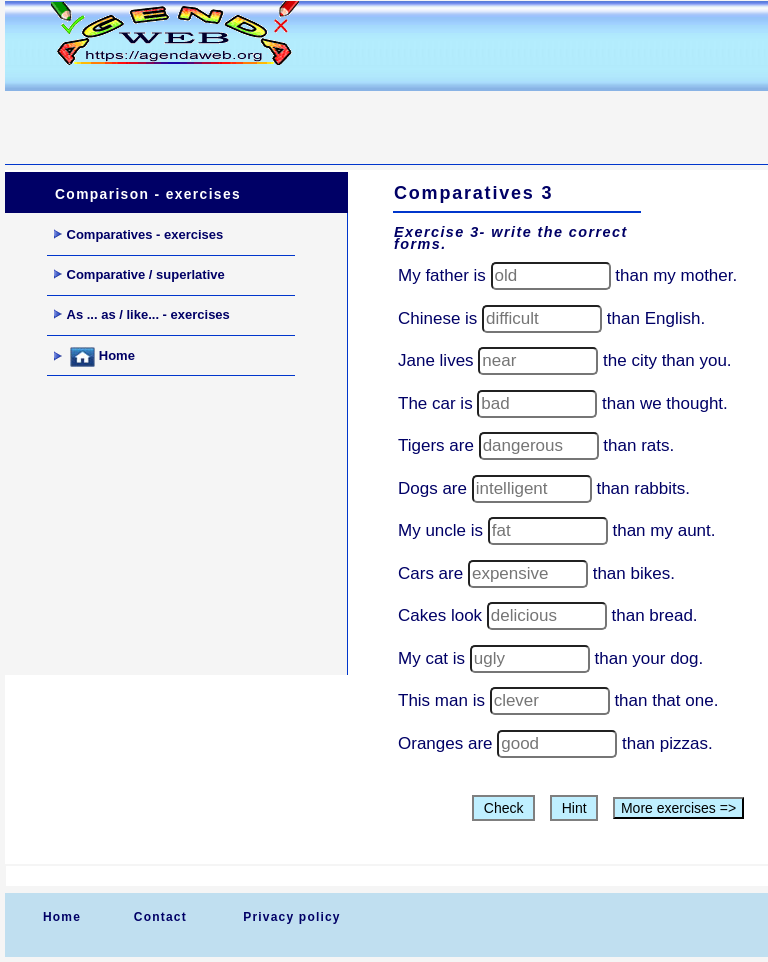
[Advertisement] (369, 116)
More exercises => (678, 808)
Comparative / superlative (139, 274)
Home (94, 357)
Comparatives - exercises (139, 234)
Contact (160, 917)
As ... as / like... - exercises (142, 314)
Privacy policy (292, 917)
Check (503, 808)
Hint (574, 808)
